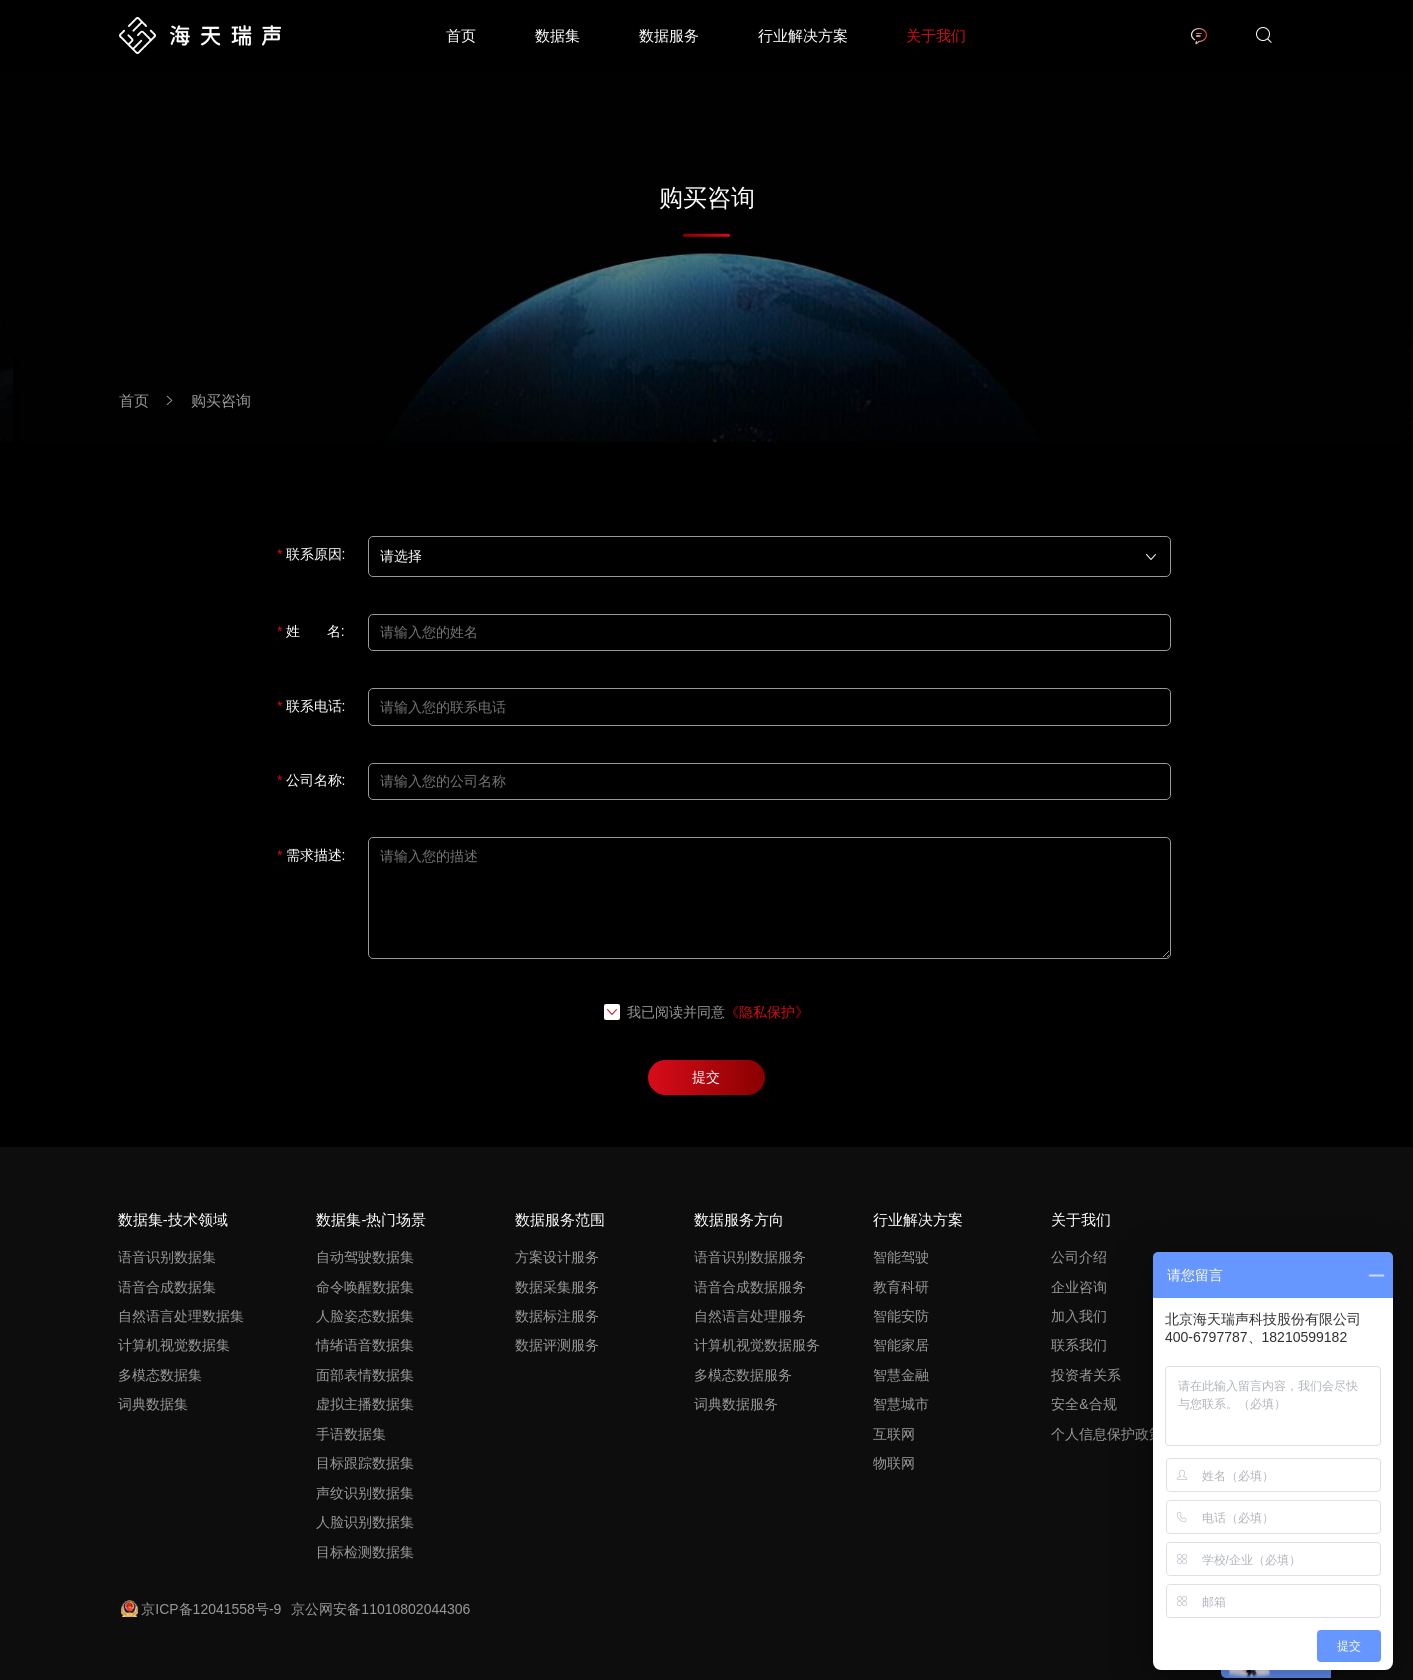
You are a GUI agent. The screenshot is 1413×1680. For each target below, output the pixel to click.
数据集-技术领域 (173, 1220)
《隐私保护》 (767, 1012)
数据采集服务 (557, 1287)
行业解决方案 (803, 35)
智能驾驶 (901, 1257)
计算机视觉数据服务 (757, 1345)
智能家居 (901, 1345)
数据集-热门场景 (371, 1220)
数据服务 (669, 35)
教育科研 (901, 1287)
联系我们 (1079, 1345)
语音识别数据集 (167, 1257)
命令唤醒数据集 (365, 1287)
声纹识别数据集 (365, 1493)
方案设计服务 (557, 1257)
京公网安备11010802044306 (380, 1609)
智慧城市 (901, 1404)
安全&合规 (1083, 1404)
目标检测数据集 (365, 1552)
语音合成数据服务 (750, 1287)
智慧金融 (901, 1375)
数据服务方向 (739, 1220)
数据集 (557, 35)
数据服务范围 (560, 1220)
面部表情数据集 (365, 1375)
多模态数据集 (160, 1375)
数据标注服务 (557, 1316)
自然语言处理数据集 (181, 1316)
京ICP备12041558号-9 (201, 1609)
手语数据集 (351, 1434)
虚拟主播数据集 (365, 1404)
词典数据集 (153, 1404)
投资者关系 (1086, 1375)
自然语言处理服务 (750, 1316)
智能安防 (901, 1316)
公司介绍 (1079, 1257)
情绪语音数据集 (365, 1345)
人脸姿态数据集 (365, 1316)
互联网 (894, 1434)
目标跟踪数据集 (365, 1463)
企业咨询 (1079, 1287)
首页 (461, 35)
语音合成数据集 (167, 1287)
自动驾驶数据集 (365, 1257)
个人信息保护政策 (1107, 1434)
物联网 (894, 1463)
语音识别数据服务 (750, 1257)
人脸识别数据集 (365, 1522)
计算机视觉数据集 (174, 1345)
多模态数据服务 (743, 1375)
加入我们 (1079, 1316)
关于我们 (936, 35)
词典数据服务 (736, 1404)
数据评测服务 (557, 1345)
